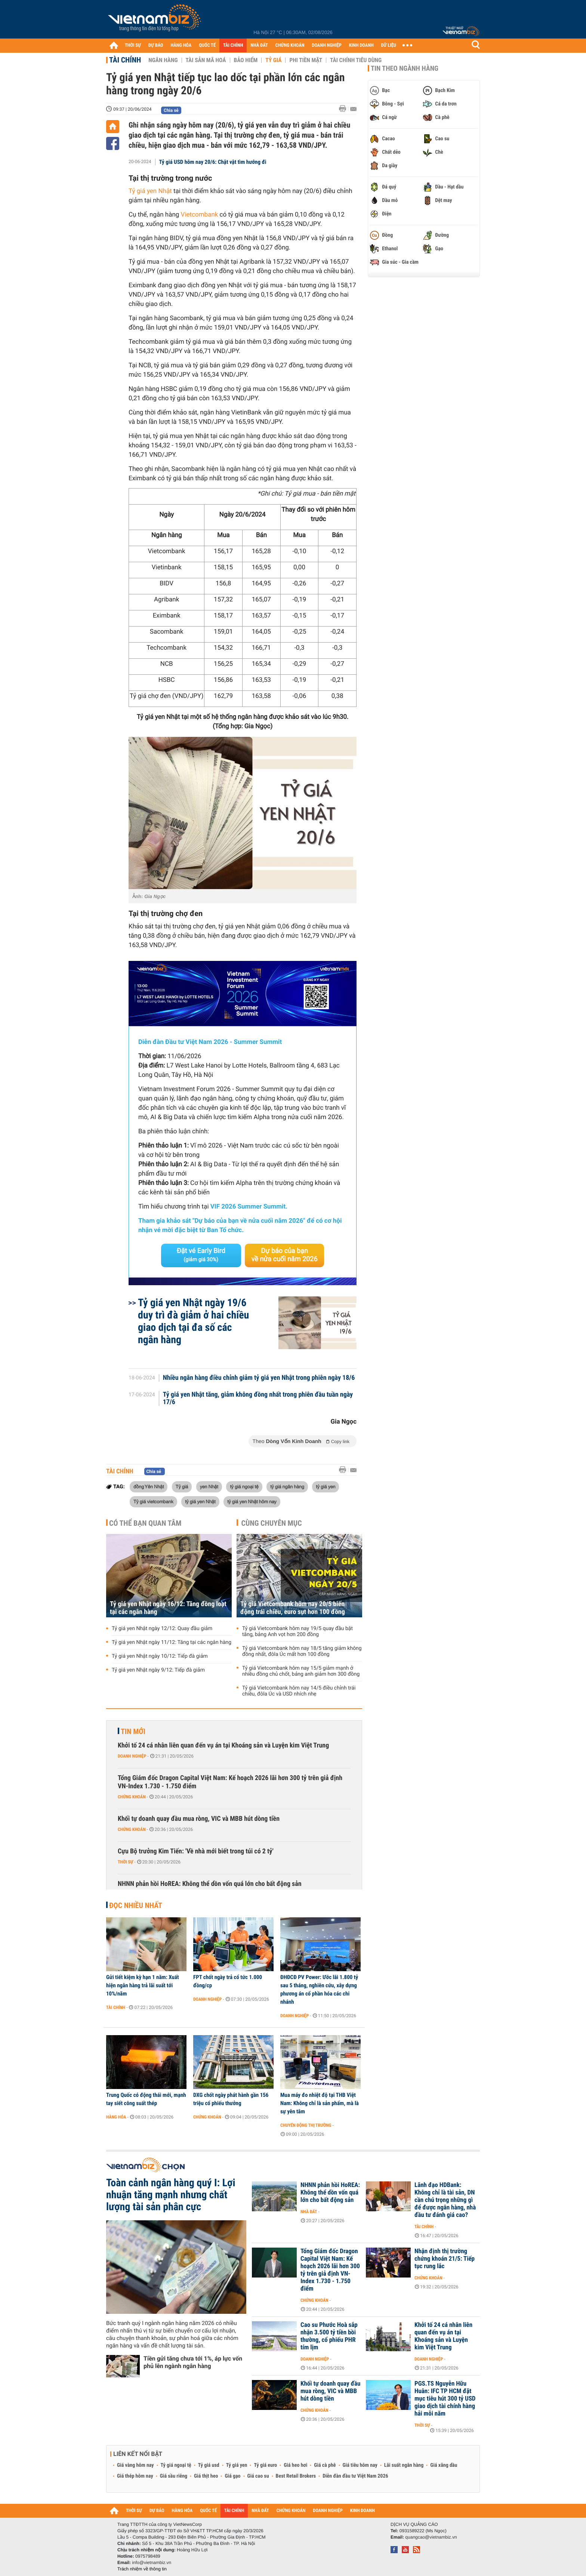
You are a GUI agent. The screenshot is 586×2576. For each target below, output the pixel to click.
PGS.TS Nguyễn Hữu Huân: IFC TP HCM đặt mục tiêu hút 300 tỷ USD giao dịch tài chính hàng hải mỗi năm (444, 2398)
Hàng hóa (116, 2117)
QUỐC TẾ (207, 45)
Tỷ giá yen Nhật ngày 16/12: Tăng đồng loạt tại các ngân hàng (168, 1608)
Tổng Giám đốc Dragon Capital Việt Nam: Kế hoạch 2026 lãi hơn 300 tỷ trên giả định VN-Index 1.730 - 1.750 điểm (230, 1782)
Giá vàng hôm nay (135, 2465)
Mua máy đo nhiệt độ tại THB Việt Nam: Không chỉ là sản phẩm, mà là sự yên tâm (319, 2103)
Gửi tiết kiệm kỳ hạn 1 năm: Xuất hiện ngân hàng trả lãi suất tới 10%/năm (142, 1985)
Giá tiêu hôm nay (360, 2465)
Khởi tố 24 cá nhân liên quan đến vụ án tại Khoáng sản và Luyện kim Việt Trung (223, 1745)
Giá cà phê (325, 2465)
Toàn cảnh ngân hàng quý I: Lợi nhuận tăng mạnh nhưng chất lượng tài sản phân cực (170, 2195)
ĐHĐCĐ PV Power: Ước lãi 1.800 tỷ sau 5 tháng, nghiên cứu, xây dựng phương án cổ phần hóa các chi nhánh (319, 1989)
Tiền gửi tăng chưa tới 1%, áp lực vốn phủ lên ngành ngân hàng (193, 2362)
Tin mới (133, 1731)
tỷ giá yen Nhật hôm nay (252, 1501)
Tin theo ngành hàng (404, 68)
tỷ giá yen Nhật (200, 1501)
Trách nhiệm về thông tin (142, 2569)
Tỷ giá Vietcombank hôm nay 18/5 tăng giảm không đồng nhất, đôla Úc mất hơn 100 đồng (302, 1651)
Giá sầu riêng (173, 2476)
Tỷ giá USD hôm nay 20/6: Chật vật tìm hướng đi (212, 162)
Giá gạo (232, 2476)
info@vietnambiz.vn (151, 2562)
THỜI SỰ (133, 45)
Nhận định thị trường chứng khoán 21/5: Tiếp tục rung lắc (444, 2259)
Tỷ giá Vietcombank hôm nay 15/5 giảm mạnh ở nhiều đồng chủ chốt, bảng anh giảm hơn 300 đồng (301, 1671)
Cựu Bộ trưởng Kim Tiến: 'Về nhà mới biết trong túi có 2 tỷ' (196, 1851)
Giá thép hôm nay (135, 2476)
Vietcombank (200, 214)
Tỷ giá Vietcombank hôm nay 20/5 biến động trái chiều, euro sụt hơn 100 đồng (292, 1608)
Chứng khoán (132, 1796)
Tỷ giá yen (236, 2465)
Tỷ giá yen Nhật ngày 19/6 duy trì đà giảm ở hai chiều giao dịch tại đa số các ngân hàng (193, 1321)
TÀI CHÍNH (233, 45)
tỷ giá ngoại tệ (244, 1486)
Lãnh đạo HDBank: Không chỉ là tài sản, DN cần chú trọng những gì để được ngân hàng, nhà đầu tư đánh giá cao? (445, 2200)
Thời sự (125, 1862)
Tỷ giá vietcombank (153, 1501)
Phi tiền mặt (305, 60)
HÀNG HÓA (181, 45)
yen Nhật (209, 1486)
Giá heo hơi (295, 2465)
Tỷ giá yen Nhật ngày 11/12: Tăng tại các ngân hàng (171, 1642)
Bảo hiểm (246, 60)
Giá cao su (258, 2476)
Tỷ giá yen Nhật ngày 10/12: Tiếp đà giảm (160, 1656)
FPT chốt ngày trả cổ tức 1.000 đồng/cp (227, 1981)
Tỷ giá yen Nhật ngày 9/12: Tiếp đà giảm (158, 1670)
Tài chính (125, 59)
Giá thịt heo (206, 2476)
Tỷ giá (273, 60)
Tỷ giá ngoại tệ (176, 2465)
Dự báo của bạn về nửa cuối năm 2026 (285, 1255)
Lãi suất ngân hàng (403, 2465)
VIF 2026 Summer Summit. (248, 1206)
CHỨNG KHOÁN (290, 45)
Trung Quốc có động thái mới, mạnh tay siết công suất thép (146, 2099)
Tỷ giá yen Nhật (150, 191)
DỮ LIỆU (388, 45)
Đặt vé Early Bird (201, 1255)
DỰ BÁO (155, 45)
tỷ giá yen (325, 1486)
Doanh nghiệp (132, 1756)
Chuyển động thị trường (305, 2125)
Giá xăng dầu (443, 2465)
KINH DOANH (361, 45)
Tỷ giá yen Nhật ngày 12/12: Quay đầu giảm (162, 1629)
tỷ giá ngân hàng (287, 1486)
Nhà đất (308, 2211)
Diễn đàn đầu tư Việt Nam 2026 (355, 2476)
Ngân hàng (163, 60)
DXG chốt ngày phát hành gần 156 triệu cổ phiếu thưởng (230, 2099)
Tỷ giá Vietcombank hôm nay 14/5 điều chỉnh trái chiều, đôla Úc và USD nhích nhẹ (298, 1691)
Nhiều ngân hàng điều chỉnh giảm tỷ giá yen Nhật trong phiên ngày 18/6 (259, 1378)
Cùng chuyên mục (271, 1523)
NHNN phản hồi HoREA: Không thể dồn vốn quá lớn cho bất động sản (210, 1884)
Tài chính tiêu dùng (356, 60)
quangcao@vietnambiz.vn (431, 2537)
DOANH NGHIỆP (326, 45)
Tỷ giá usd (208, 2465)
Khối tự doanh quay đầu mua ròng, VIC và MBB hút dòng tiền (199, 1819)
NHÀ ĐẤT (259, 45)
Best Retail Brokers (296, 2476)
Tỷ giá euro (265, 2465)
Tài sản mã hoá (206, 60)
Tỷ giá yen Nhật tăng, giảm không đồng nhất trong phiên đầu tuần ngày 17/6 (258, 1398)
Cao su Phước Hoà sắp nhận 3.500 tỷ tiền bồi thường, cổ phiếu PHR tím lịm (329, 2336)
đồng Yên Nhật (148, 1486)
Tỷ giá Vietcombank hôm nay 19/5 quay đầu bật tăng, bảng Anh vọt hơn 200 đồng (297, 1632)
